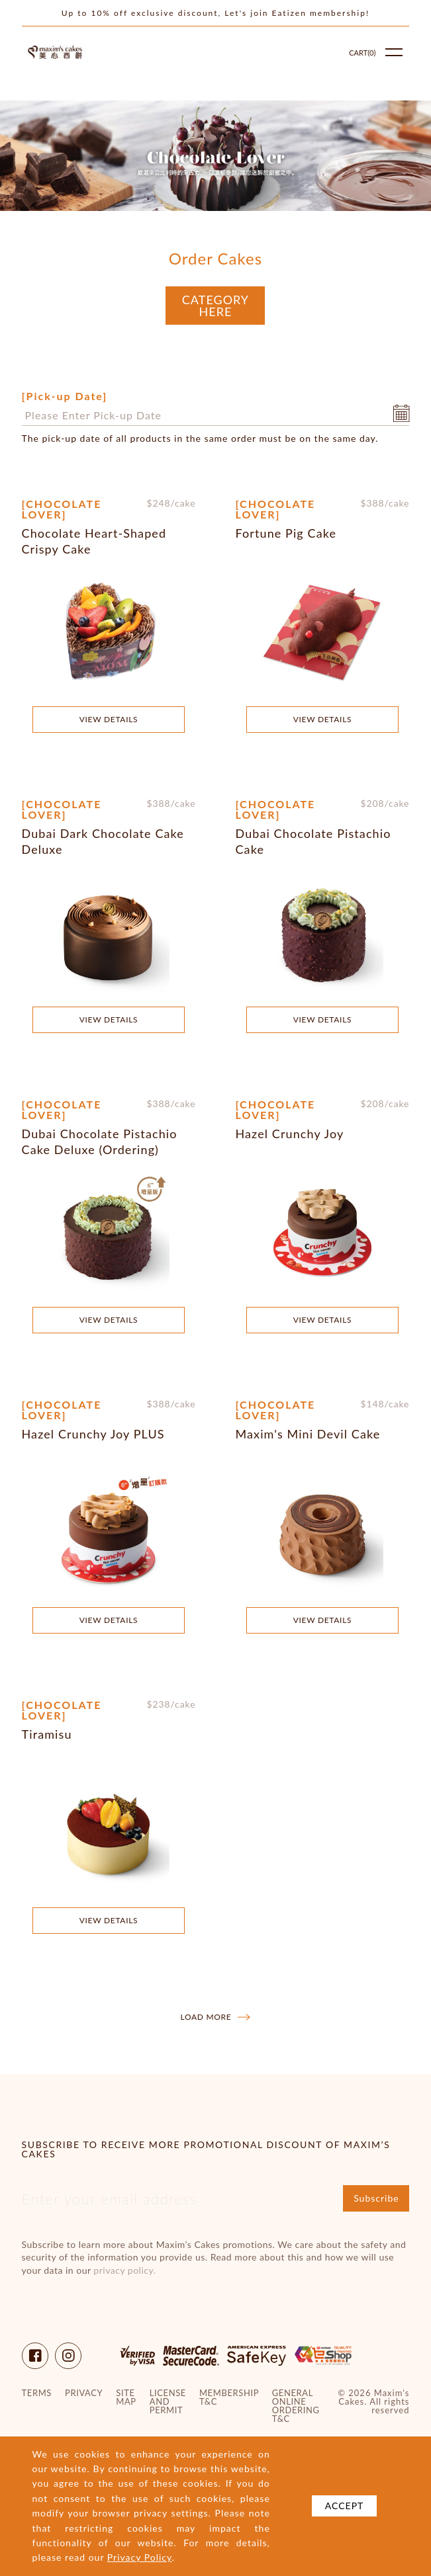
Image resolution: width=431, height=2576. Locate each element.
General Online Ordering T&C (296, 2406)
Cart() (362, 52)
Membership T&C (229, 2397)
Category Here (215, 305)
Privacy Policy (139, 2557)
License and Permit (168, 2402)
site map (126, 2397)
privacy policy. (124, 2270)
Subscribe (376, 2198)
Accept (344, 2505)
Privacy (84, 2393)
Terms (37, 2393)
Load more (216, 2017)
